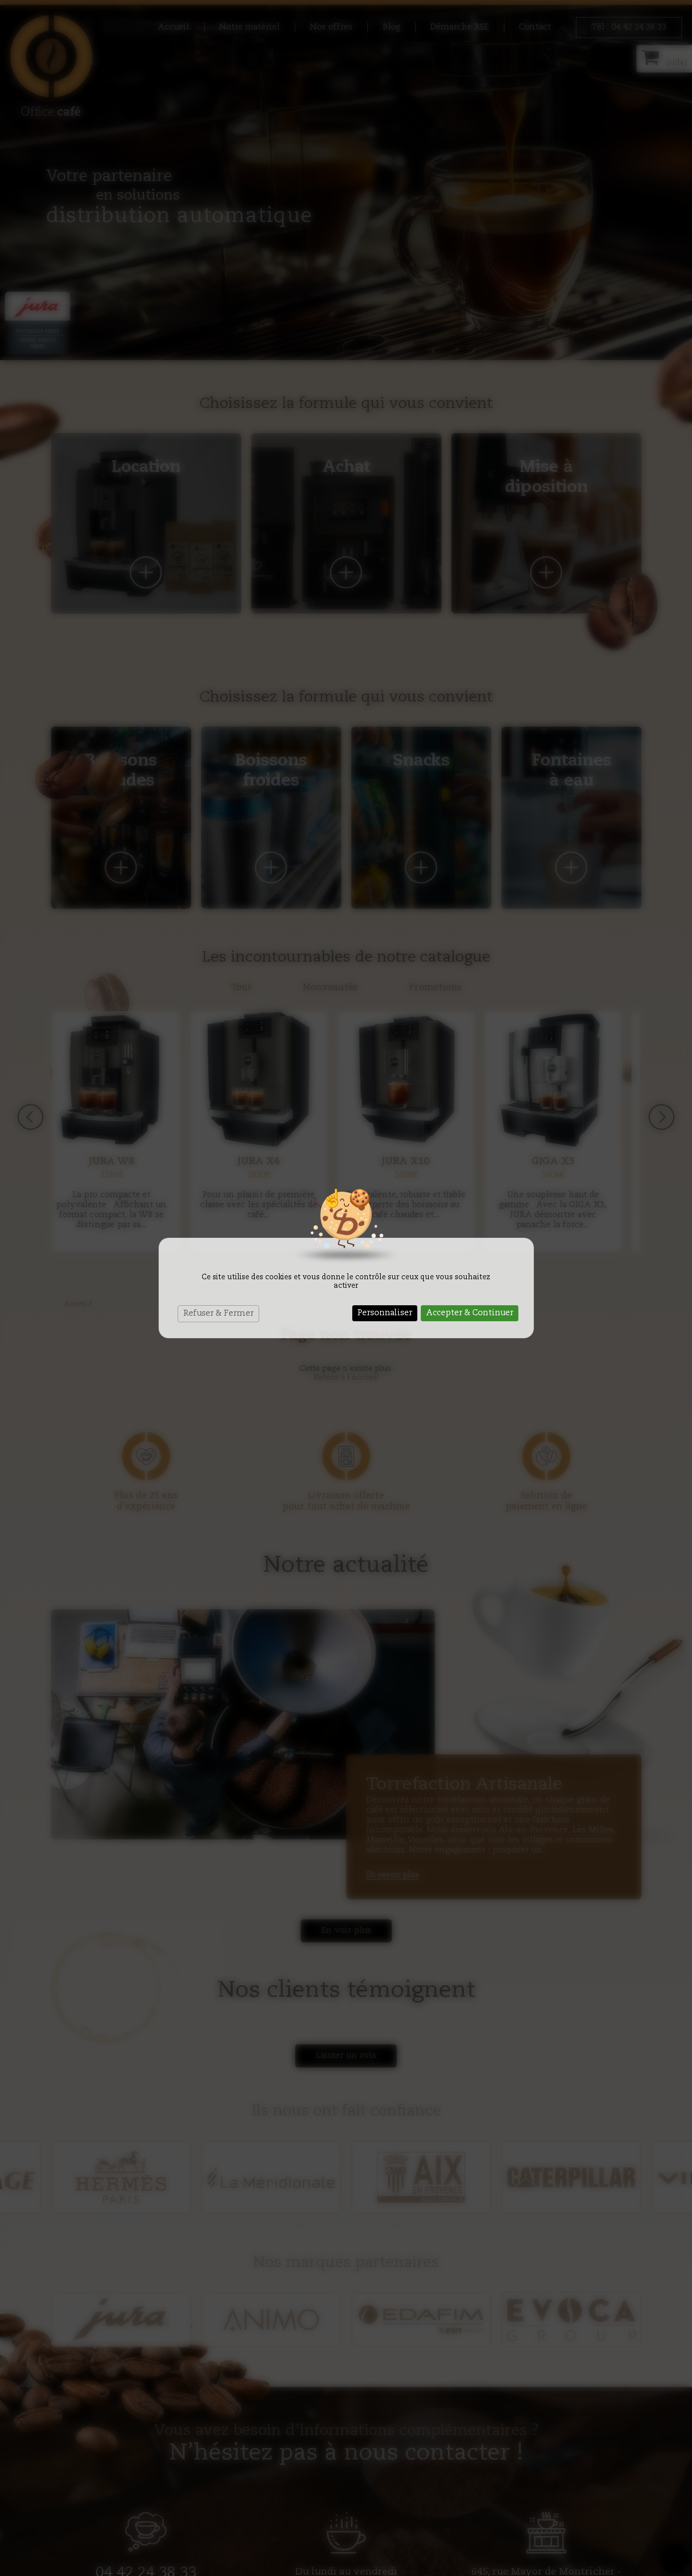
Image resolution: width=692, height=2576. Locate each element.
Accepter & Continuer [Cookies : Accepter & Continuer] (469, 1313)
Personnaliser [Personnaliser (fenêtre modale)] (384, 1313)
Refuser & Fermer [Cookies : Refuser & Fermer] (218, 1314)
